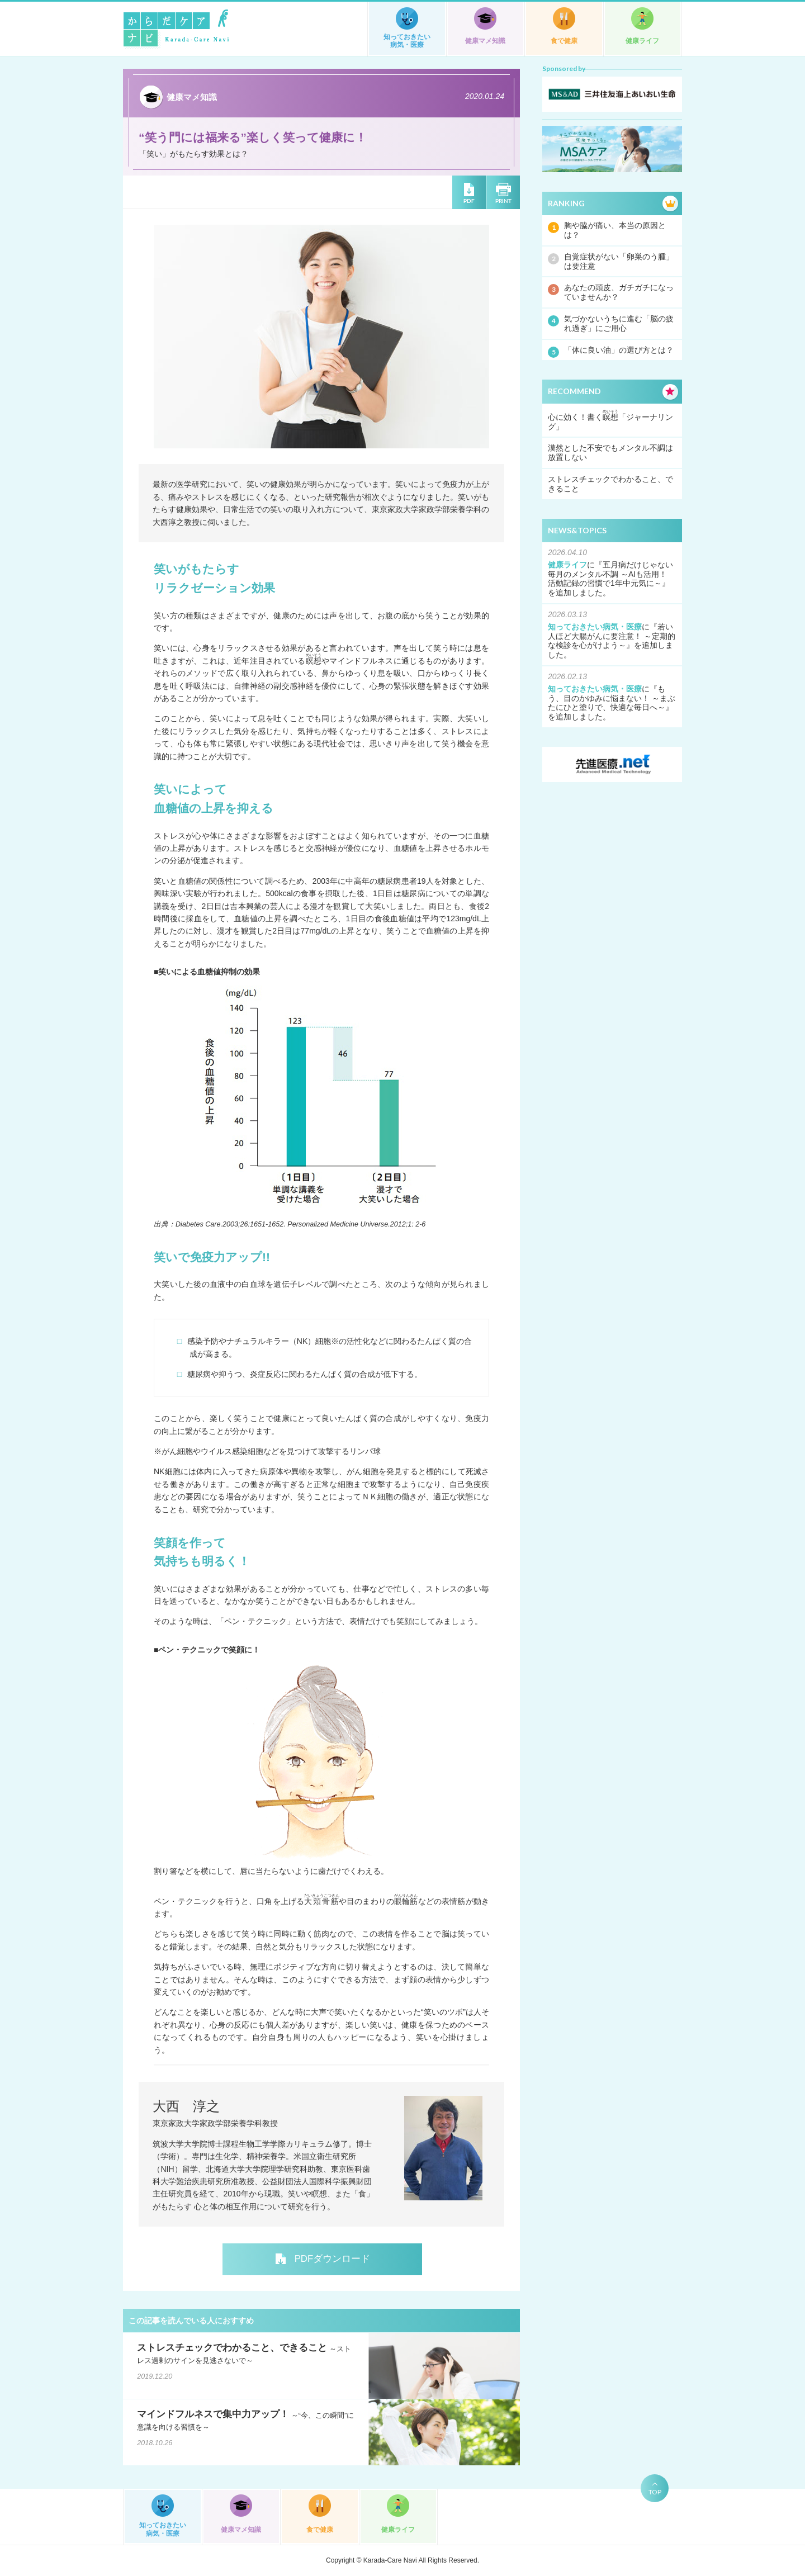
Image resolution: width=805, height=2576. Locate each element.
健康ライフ (642, 41)
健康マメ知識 (485, 41)
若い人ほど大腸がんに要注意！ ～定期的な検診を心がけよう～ (611, 636)
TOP (654, 2492)
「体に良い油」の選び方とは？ (619, 349)
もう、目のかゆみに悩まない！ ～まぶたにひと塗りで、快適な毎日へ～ (611, 698)
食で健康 (564, 41)
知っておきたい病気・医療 (406, 41)
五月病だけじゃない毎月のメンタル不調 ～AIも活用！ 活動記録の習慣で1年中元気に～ (611, 574)
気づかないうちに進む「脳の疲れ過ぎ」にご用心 (619, 323)
